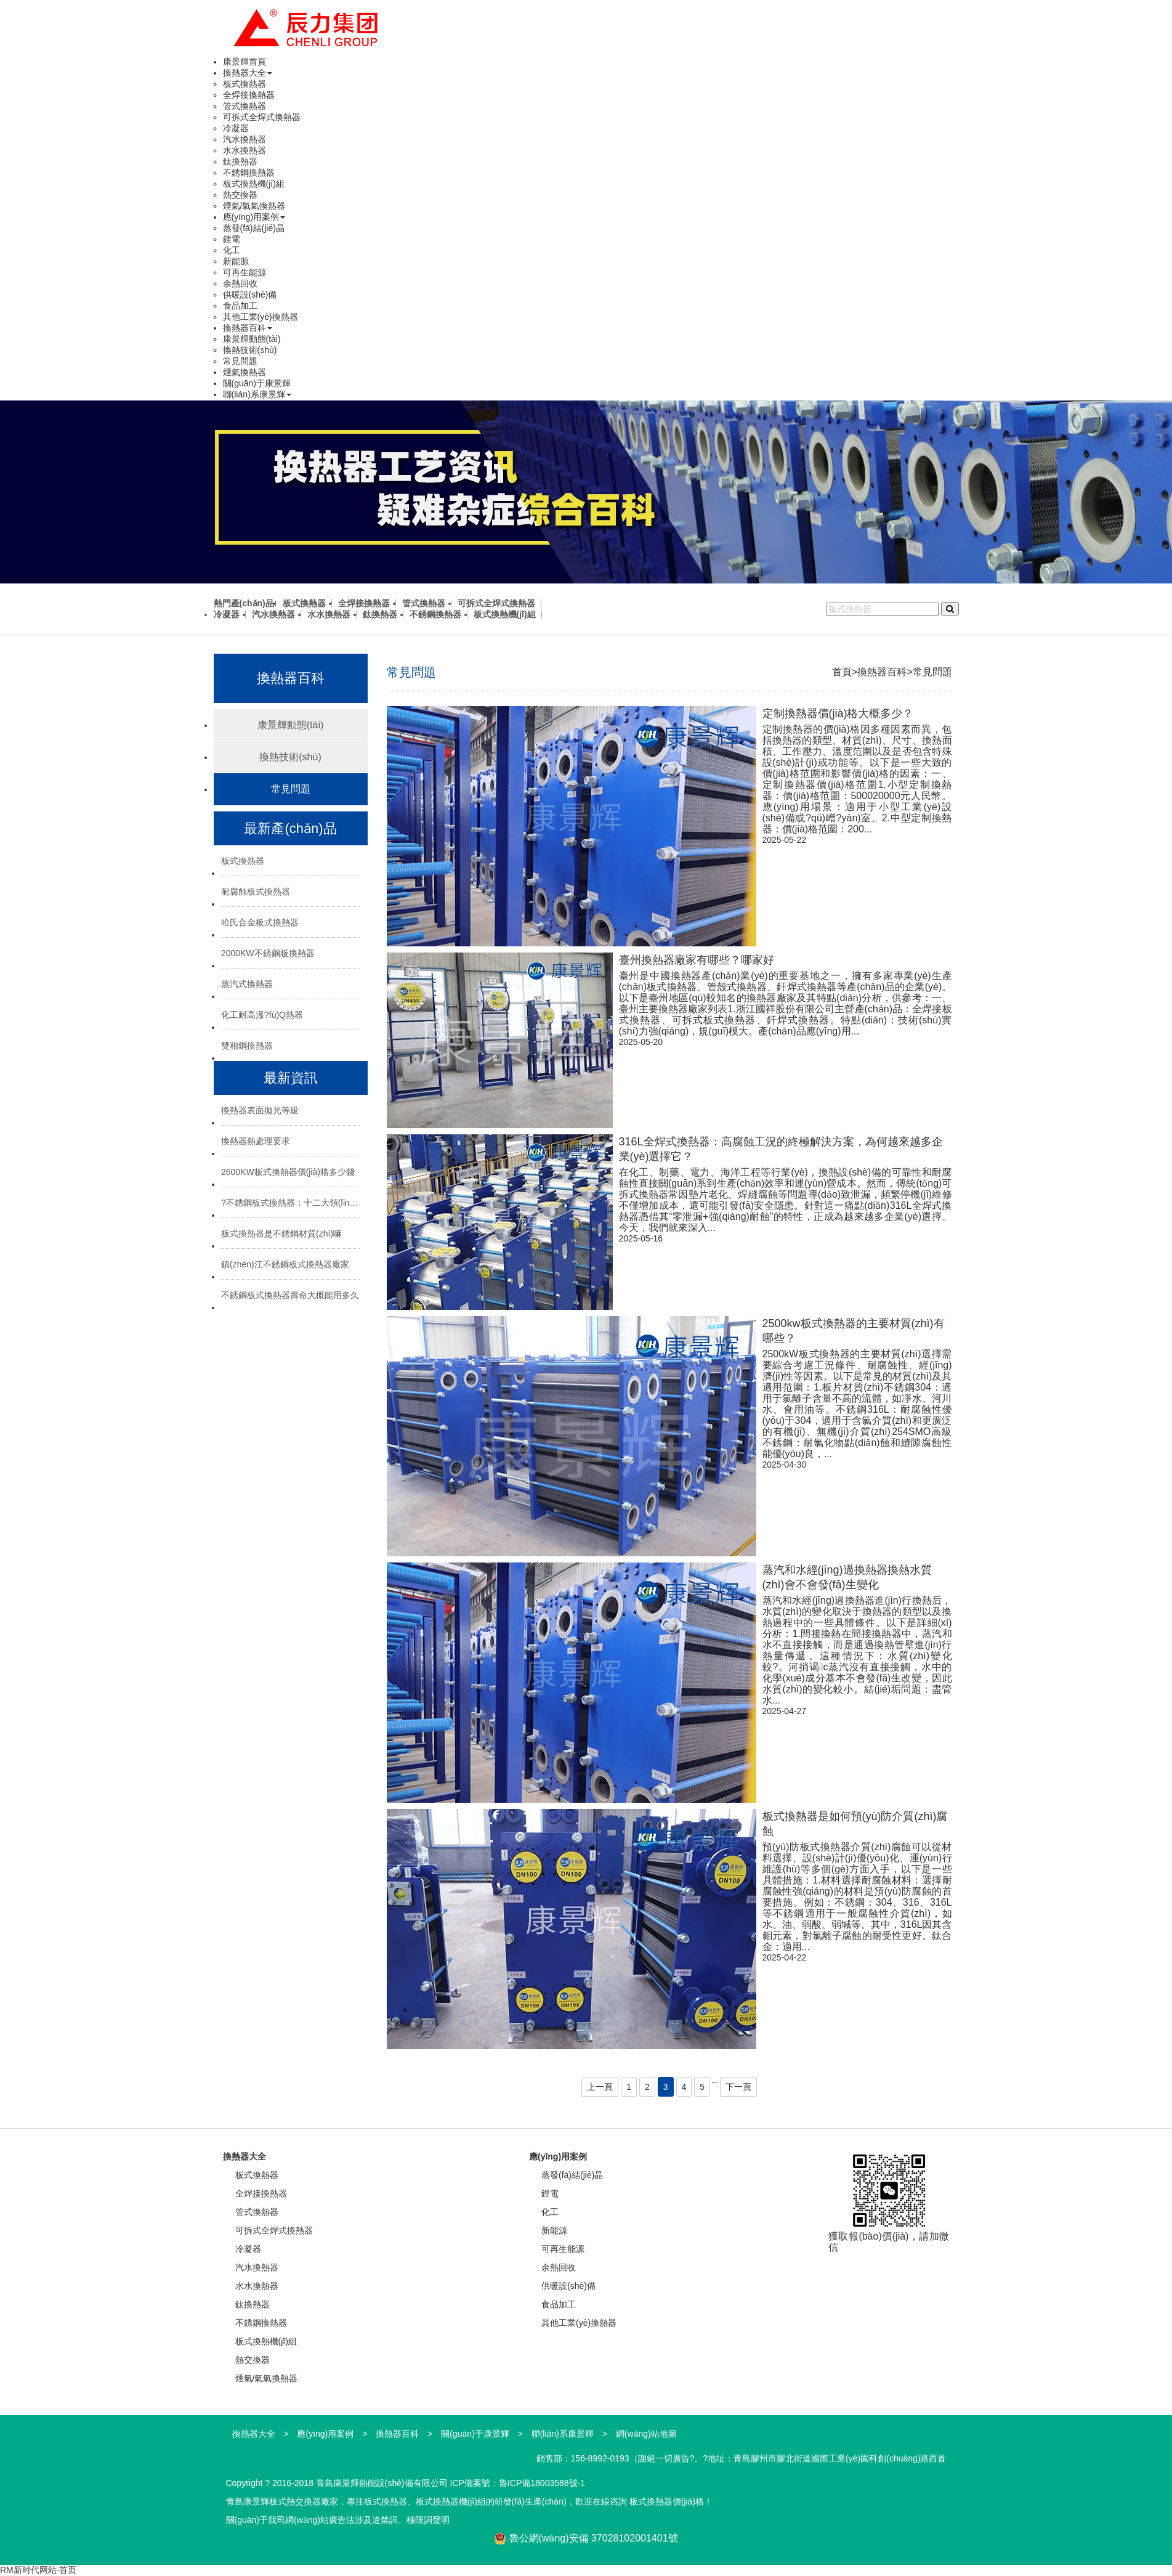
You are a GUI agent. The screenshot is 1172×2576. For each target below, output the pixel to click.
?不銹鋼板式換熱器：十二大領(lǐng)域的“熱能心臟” (290, 1203)
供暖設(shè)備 (250, 294)
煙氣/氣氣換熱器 (254, 206)
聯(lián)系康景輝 (257, 394)
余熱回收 (240, 283)
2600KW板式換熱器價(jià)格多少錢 (288, 1172)
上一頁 (600, 2087)
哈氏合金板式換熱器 (260, 922)
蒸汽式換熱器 (247, 984)
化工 (231, 250)
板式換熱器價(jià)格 (666, 2501)
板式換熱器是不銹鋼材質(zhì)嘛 (281, 1233)
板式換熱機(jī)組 (254, 184)
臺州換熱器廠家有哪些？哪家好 (696, 960)
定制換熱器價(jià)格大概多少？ (838, 713)
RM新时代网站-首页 (38, 2570)
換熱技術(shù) (250, 350)
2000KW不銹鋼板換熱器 (268, 953)
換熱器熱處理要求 (255, 1141)
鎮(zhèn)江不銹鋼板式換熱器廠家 (285, 1264)
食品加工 (240, 306)
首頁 (842, 672)
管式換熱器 (244, 106)
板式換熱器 (244, 84)
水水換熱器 (244, 150)
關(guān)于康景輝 (257, 383)
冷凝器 (236, 128)
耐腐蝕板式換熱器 (255, 891)
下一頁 (738, 2087)
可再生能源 (244, 272)
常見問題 (240, 361)
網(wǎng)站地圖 (646, 2434)
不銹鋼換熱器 (249, 172)
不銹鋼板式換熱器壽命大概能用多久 (290, 1295)
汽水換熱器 (244, 139)
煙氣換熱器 (244, 372)
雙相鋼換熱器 (247, 1045)
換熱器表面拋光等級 (260, 1110)
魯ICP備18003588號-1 (542, 2483)
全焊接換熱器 (249, 95)
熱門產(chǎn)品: (245, 603)
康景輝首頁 (244, 62)
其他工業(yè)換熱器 (260, 317)
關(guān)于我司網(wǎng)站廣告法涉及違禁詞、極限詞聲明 (338, 2520)
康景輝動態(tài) (252, 339)
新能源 (236, 261)
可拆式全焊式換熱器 (262, 117)
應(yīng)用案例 (254, 217)
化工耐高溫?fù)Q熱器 (262, 1015)
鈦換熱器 (240, 161)
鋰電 (231, 239)
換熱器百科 (247, 328)
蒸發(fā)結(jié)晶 (254, 228)
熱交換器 (240, 195)
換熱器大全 (247, 73)
